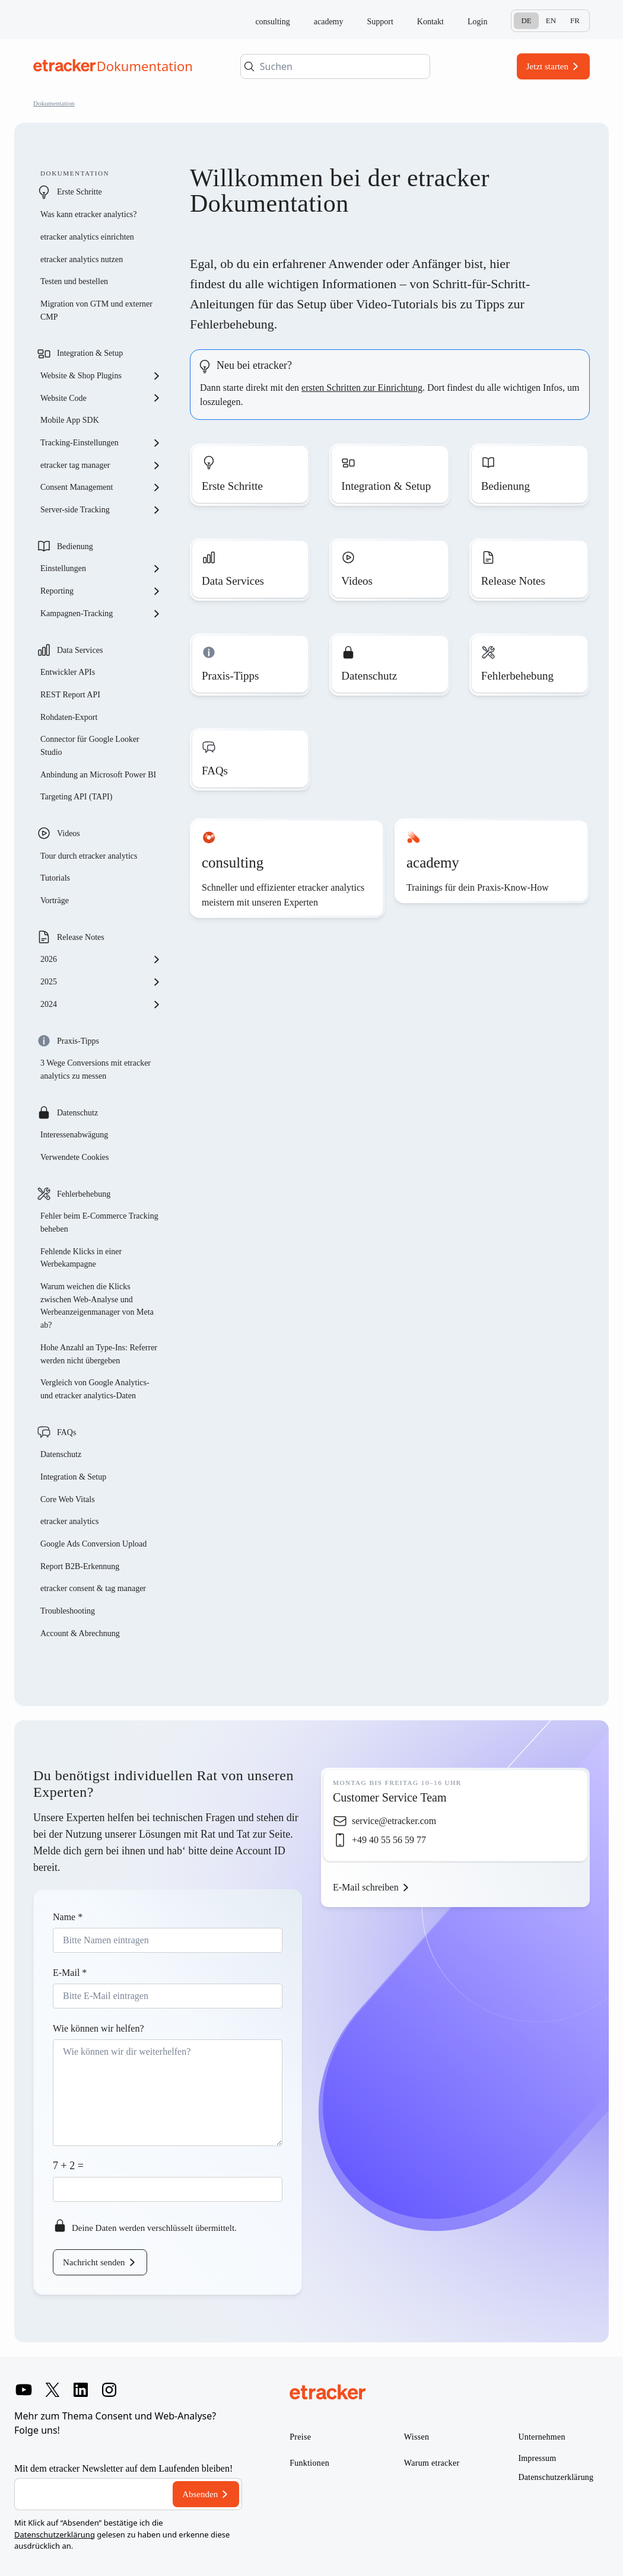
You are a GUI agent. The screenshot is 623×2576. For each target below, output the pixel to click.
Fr (575, 20)
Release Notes (80, 937)
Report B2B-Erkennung (79, 1566)
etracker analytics (69, 1521)
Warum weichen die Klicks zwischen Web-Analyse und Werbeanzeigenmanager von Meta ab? (97, 1306)
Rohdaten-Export (68, 717)
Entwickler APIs (67, 672)
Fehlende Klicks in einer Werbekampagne (81, 1258)
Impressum (537, 2458)
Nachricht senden (94, 2262)
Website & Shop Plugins (100, 376)
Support (380, 21)
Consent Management (100, 487)
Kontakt (430, 21)
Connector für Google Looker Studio (89, 746)
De (526, 20)
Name (67, 1917)
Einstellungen (100, 568)
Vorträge (54, 900)
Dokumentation (54, 103)
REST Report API (70, 694)
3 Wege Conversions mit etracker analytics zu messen (95, 1069)
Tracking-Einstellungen (100, 443)
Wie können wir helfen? (98, 2028)
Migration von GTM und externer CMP (96, 310)
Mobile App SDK (69, 420)
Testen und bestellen (74, 281)
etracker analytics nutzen (81, 259)
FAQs (66, 1432)
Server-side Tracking (100, 510)
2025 (100, 982)
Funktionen (309, 2463)
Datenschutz (77, 1112)
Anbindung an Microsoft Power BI (98, 774)
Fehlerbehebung (83, 1194)
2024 (100, 1004)
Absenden (200, 2494)
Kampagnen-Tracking (100, 614)
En (551, 20)
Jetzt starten (547, 66)
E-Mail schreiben (366, 1887)
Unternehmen (541, 2436)
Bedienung (75, 546)
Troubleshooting (67, 1610)
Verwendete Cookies (74, 1157)
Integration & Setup (90, 353)
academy (329, 21)
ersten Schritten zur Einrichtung (361, 387)
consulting (272, 21)
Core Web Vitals (67, 1499)
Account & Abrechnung (80, 1633)
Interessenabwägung (74, 1134)
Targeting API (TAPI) (76, 796)
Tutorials (55, 877)
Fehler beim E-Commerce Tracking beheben (99, 1222)
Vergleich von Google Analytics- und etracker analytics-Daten (95, 1389)
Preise (300, 2436)
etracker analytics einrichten (87, 236)
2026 (100, 959)
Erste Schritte (79, 191)
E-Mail (70, 1973)
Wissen (416, 2436)
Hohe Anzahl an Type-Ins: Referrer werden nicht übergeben (98, 1354)
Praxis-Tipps (78, 1041)
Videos (68, 833)
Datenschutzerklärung (54, 2534)
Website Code (100, 398)
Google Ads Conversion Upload (93, 1543)
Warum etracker (432, 2463)
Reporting (100, 591)
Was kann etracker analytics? (89, 214)
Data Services (80, 650)
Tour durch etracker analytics (88, 856)
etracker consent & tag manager (93, 1588)
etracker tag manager (100, 465)
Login (477, 21)
